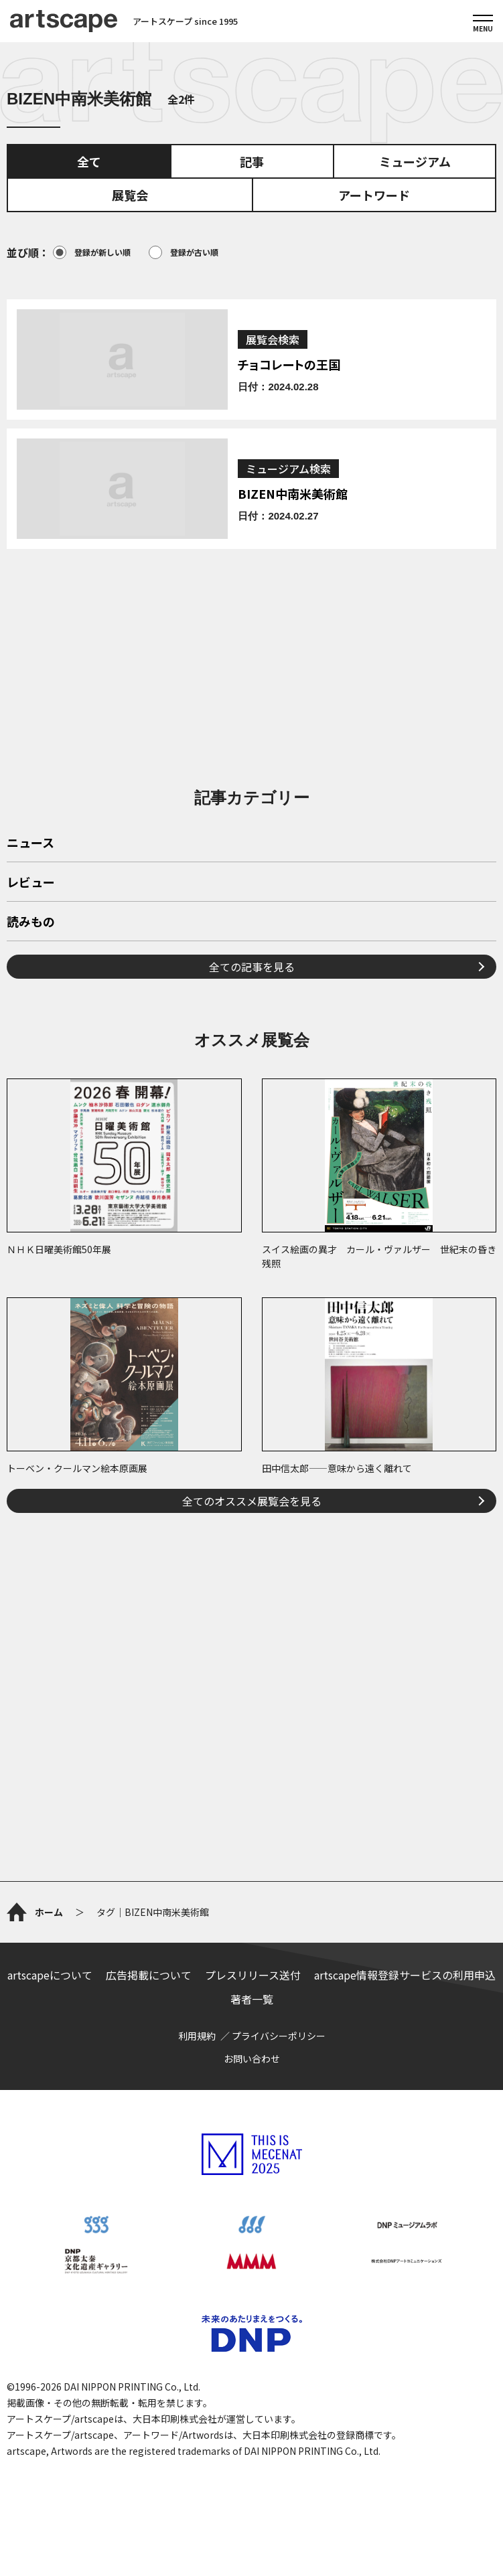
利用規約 (197, 2035)
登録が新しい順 (92, 252)
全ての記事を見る (252, 967)
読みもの (31, 922)
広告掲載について (149, 1975)
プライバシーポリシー (279, 2035)
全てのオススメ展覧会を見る (251, 1501)
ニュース (30, 843)
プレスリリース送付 (253, 1975)
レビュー (31, 883)
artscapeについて (49, 1975)
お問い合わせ (252, 2058)
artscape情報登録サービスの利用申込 (405, 1975)
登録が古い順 (183, 252)
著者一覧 (251, 1999)
